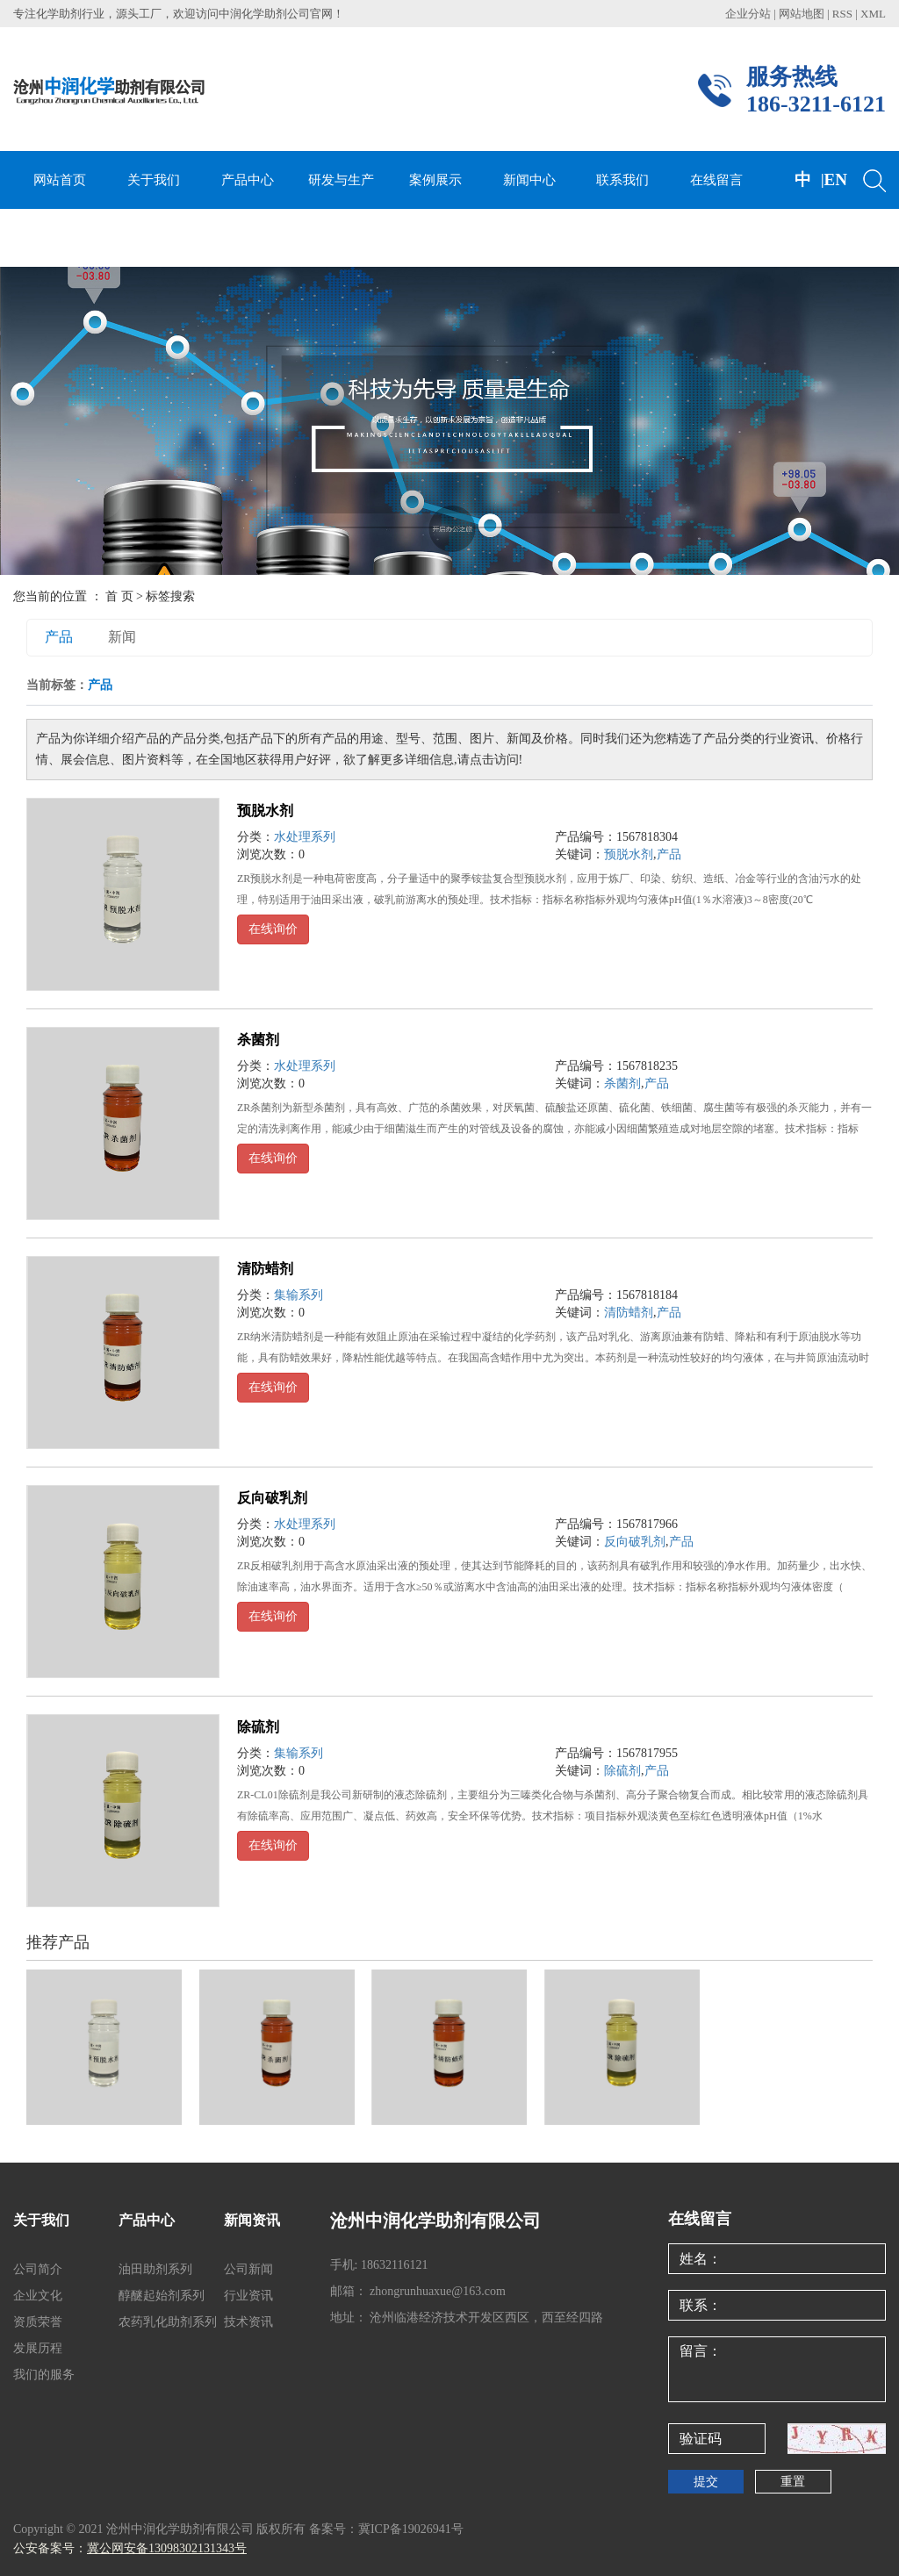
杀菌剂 (258, 1039)
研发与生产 (341, 180)
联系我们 (622, 180)
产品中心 (247, 180)
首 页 (119, 596)
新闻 (122, 636)
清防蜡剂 (265, 1268)
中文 (803, 208)
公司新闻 (248, 2269)
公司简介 (37, 2269)
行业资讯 (248, 2295)
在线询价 (273, 929)
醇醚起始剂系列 (162, 2295)
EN (835, 179)
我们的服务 (44, 2374)
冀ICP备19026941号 (411, 2529)
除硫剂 (258, 1726)
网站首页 (59, 180)
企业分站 (748, 13)
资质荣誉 (37, 2321)
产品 (59, 636)
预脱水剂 (265, 810)
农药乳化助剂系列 (168, 2321)
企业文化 (37, 2295)
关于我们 (153, 180)
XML (873, 13)
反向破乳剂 (272, 1497)
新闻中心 (529, 180)
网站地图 (803, 13)
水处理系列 (304, 836)
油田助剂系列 (155, 2269)
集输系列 (298, 1295)
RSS (842, 13)
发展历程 (37, 2348)
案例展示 (435, 180)
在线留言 (716, 180)
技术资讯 (248, 2321)
